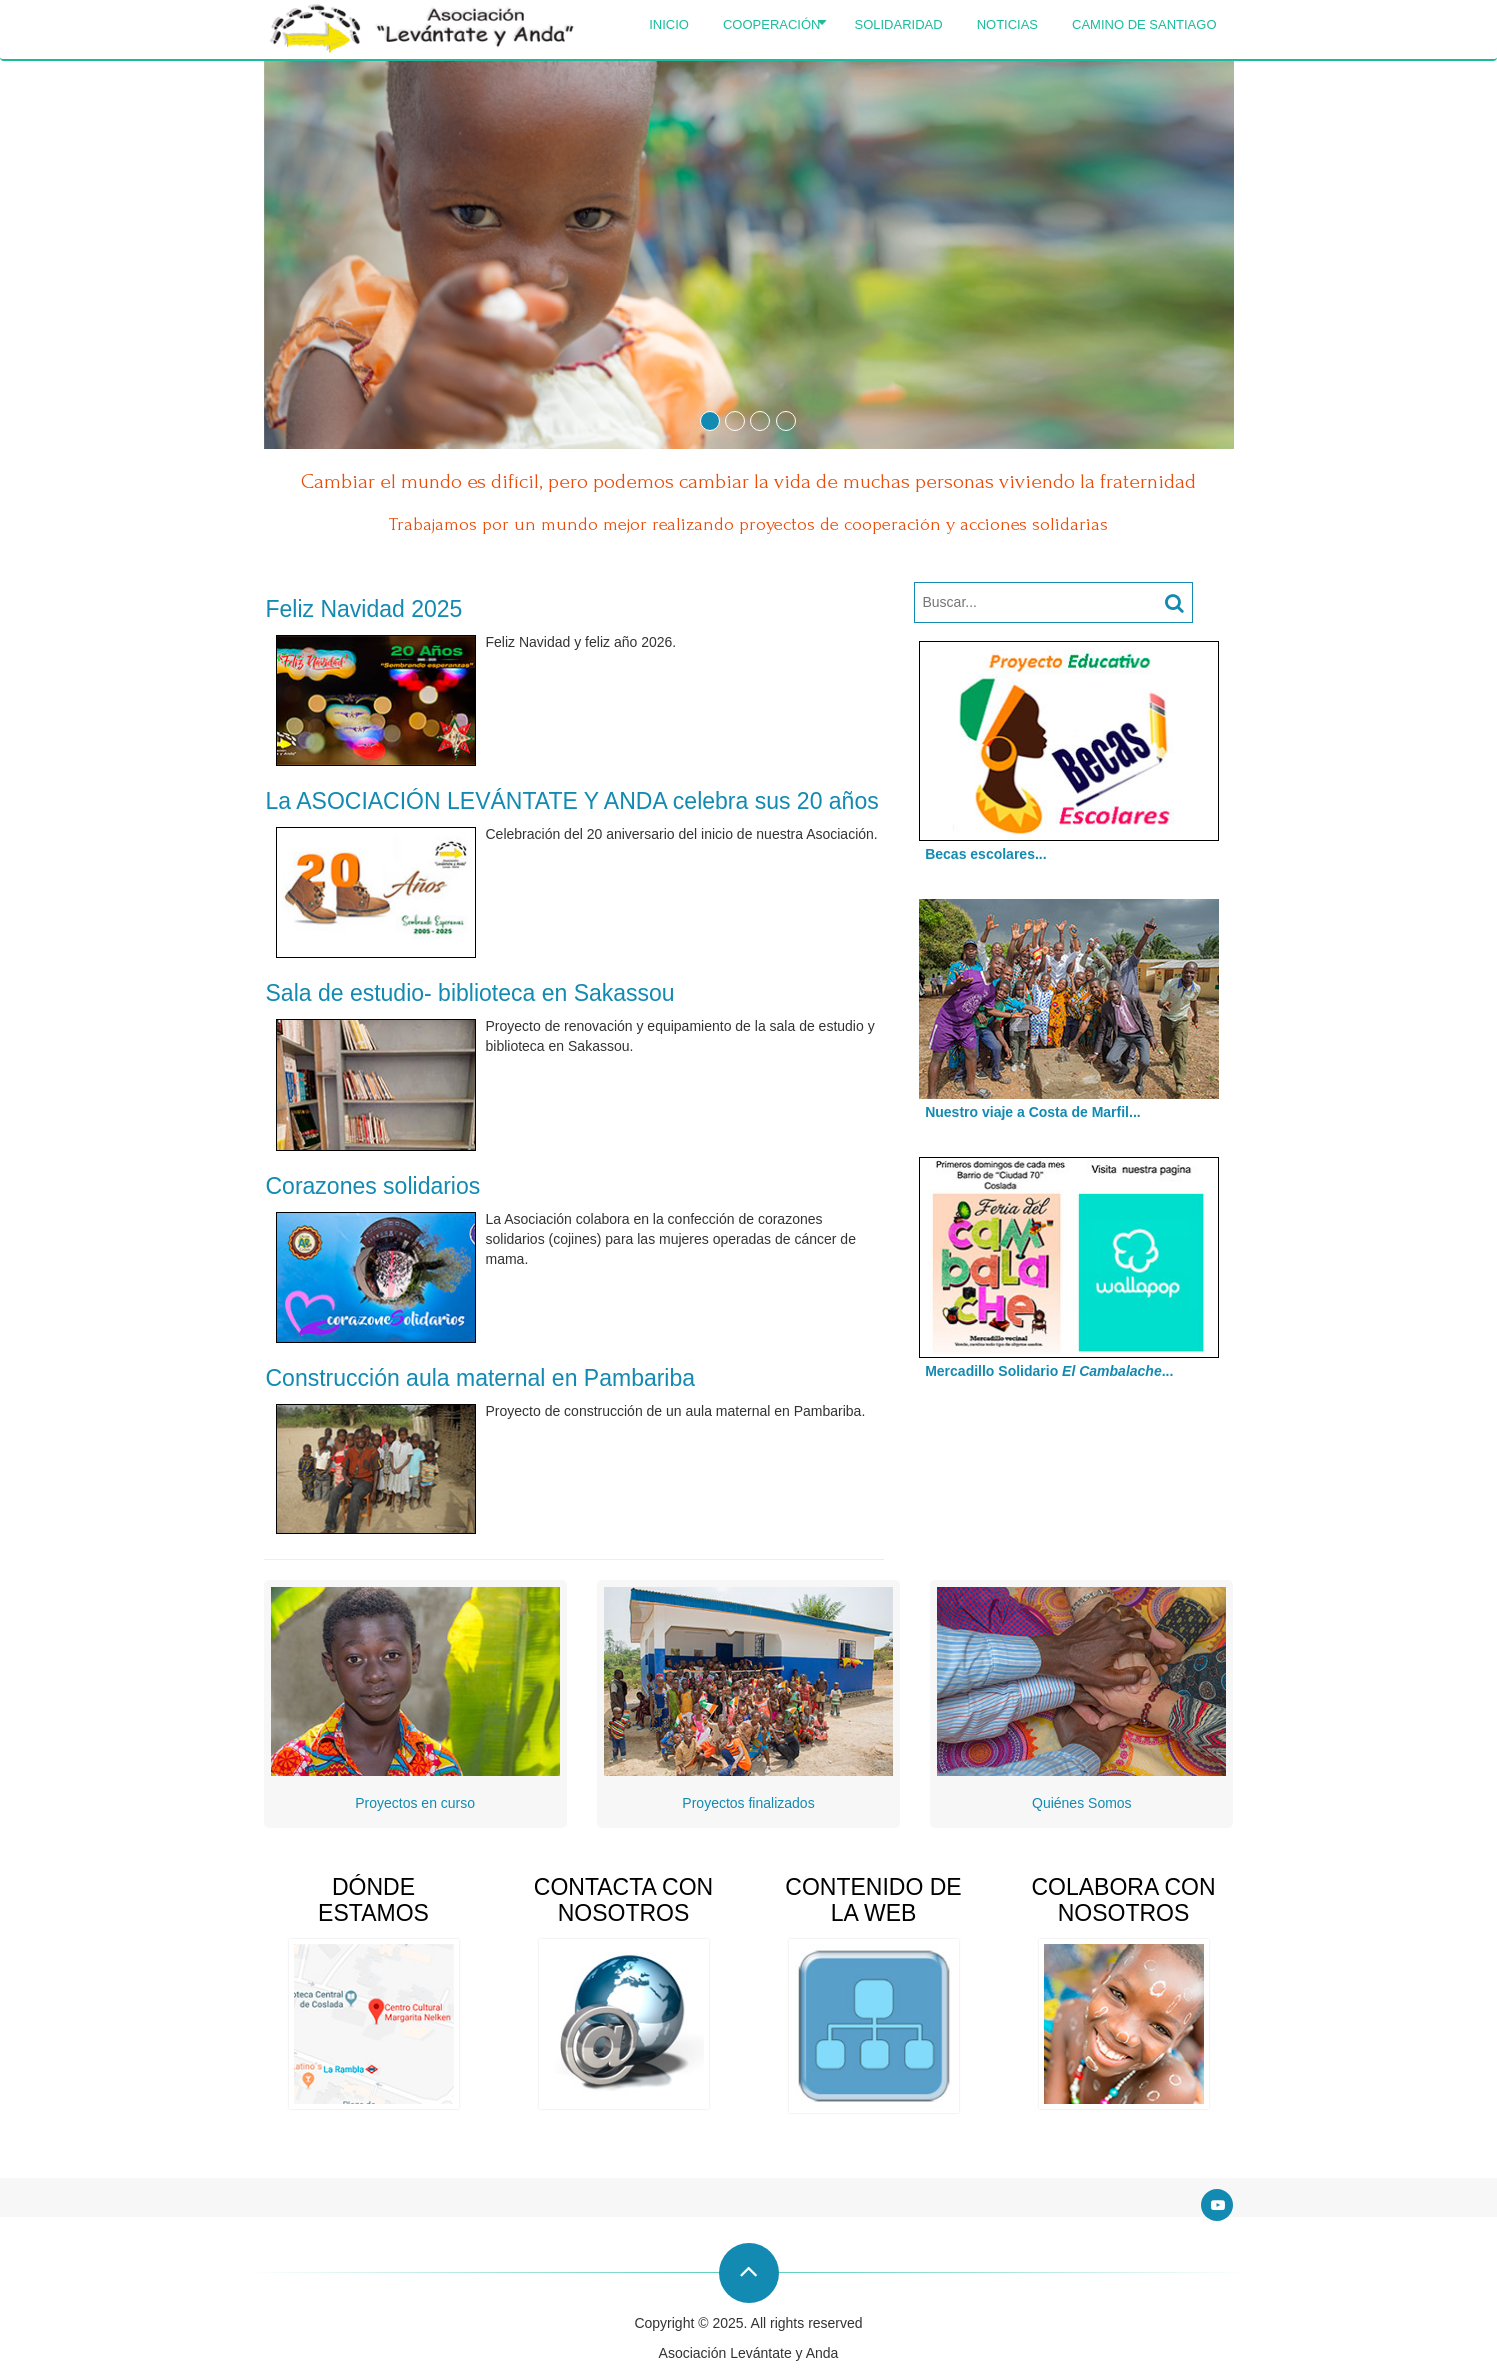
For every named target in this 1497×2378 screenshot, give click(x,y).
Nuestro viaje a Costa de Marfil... (1027, 1112)
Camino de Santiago (1144, 24)
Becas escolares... (980, 854)
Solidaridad (898, 24)
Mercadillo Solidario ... (1044, 1371)
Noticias (1007, 24)
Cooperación (775, 24)
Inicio (669, 24)
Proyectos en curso (415, 1803)
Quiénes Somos (1082, 1803)
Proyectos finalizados (748, 1803)
